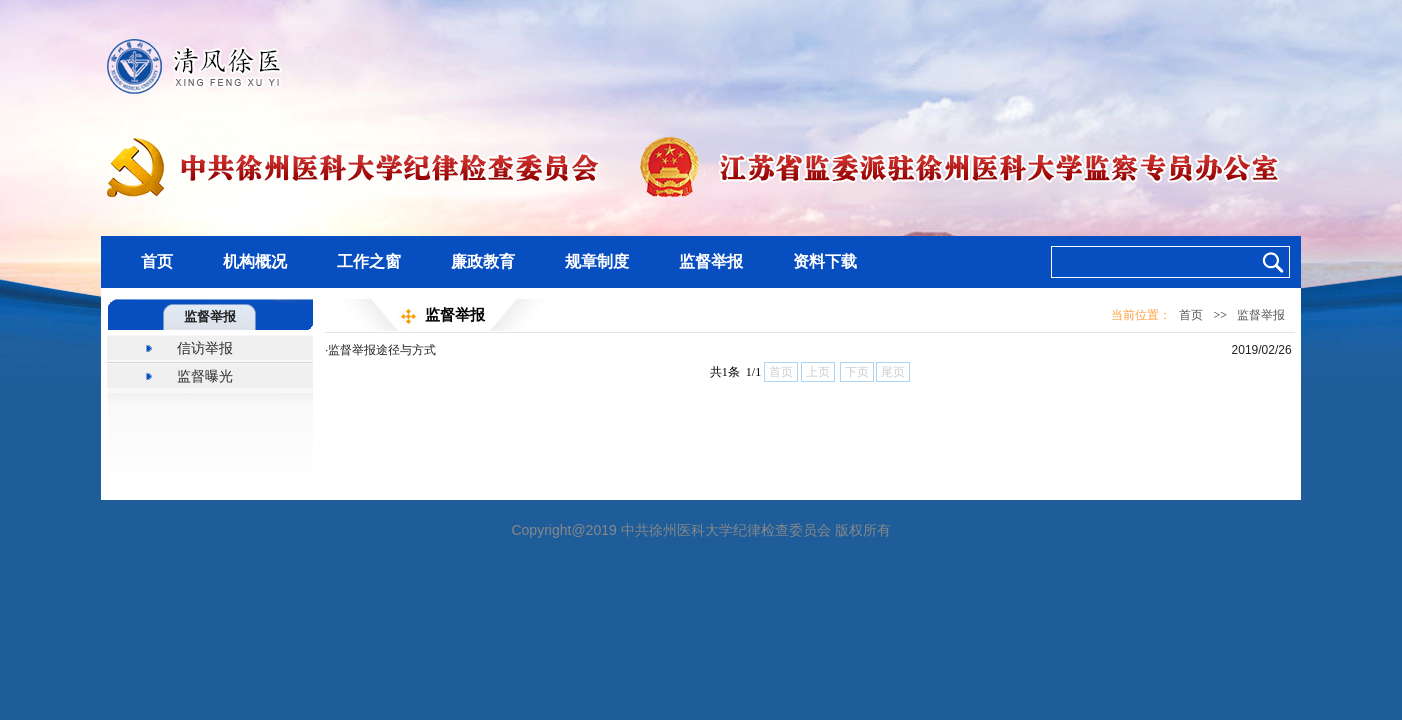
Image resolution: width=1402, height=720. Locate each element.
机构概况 (255, 261)
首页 (157, 261)
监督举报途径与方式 (382, 350)
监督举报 (711, 261)
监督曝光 (205, 376)
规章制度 (597, 261)
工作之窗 (369, 261)
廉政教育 (483, 261)
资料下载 (825, 261)
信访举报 (205, 348)
